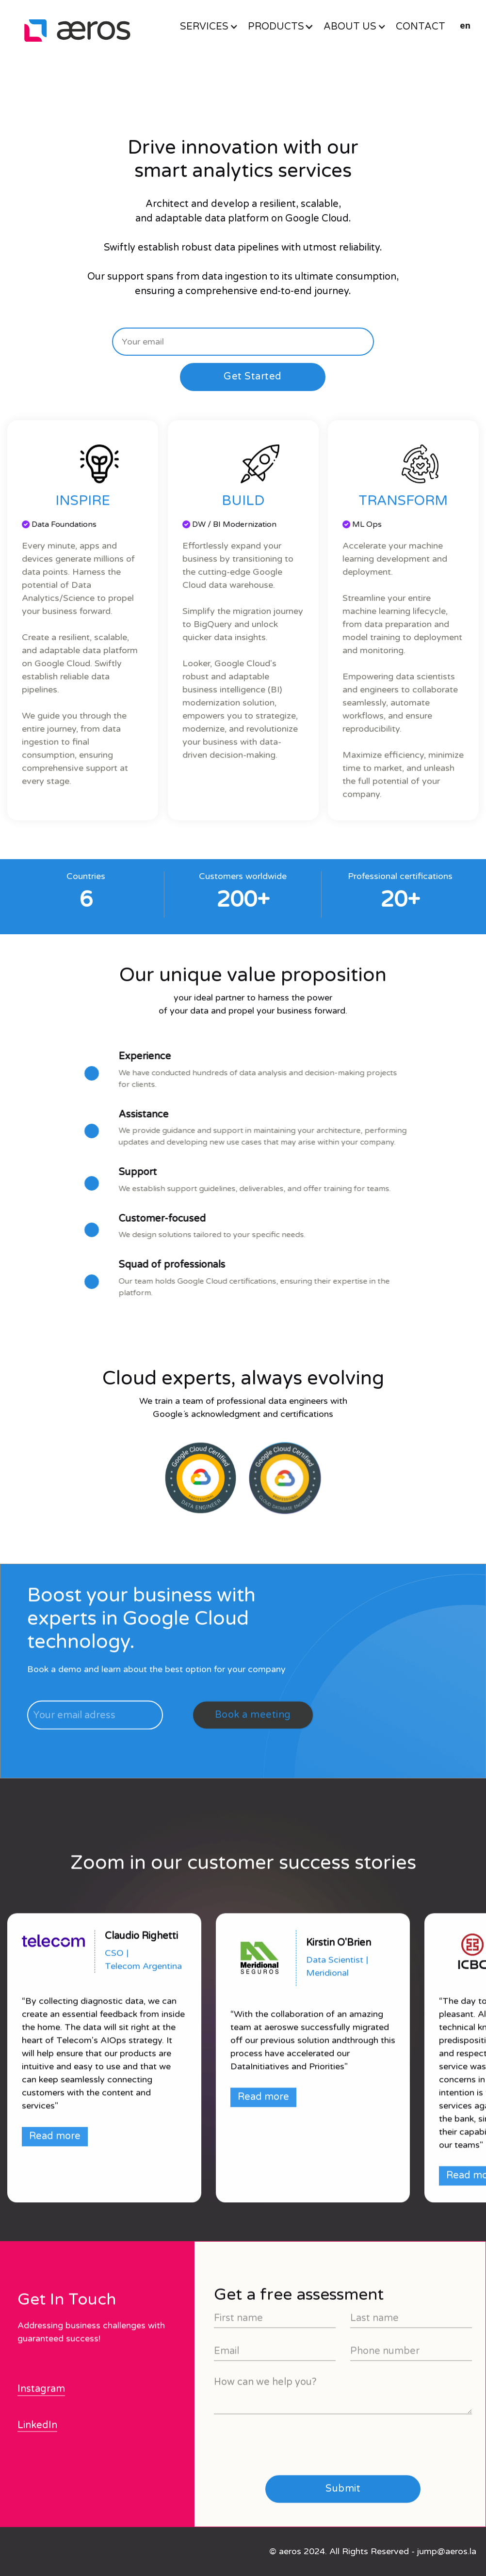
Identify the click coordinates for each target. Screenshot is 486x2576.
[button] (214, 27)
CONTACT (420, 26)
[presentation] (287, 2487)
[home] (77, 30)
